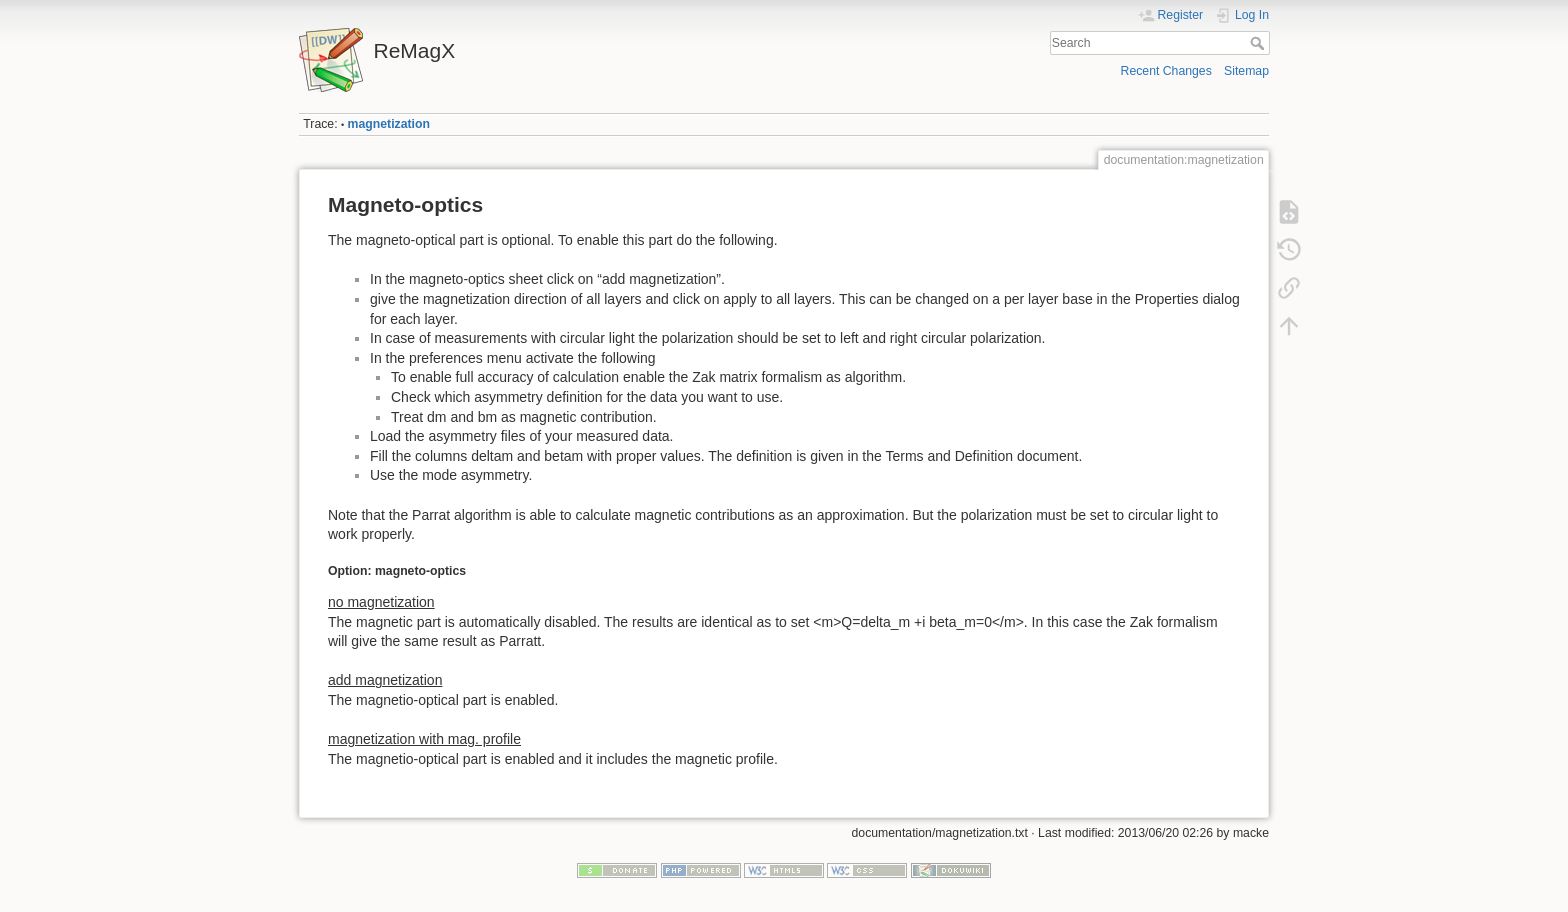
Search (1259, 43)
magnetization (389, 124)
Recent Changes (1166, 71)
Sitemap (1246, 71)
